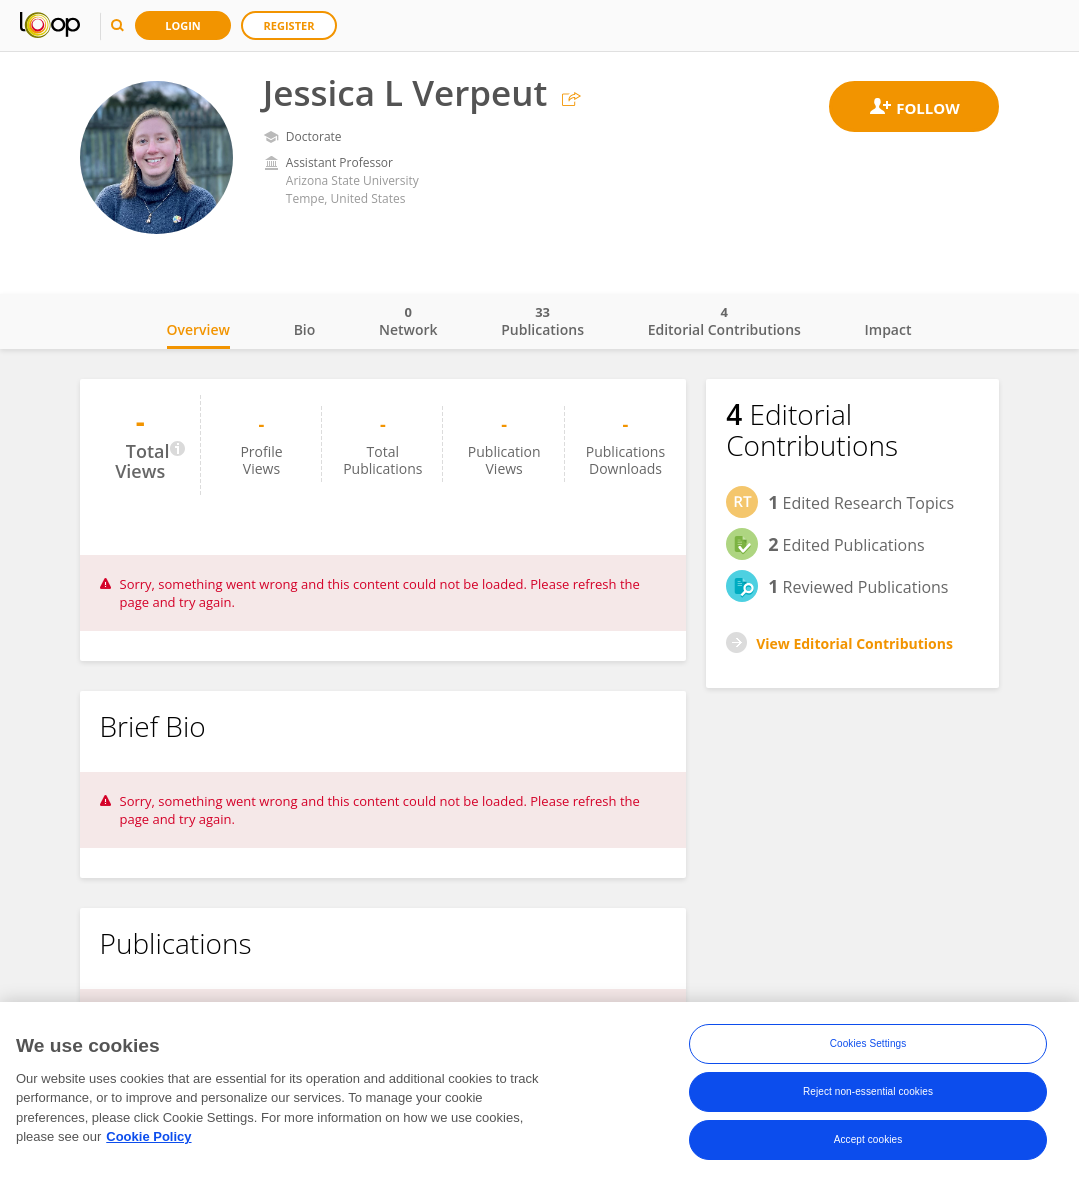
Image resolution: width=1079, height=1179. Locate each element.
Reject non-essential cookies (868, 1096)
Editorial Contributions (724, 321)
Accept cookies (868, 1144)
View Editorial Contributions (854, 643)
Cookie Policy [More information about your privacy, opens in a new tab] (148, 1141)
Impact (888, 329)
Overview (198, 329)
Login (183, 25)
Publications (542, 321)
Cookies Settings (868, 1048)
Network (408, 321)
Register (289, 25)
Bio (305, 329)
